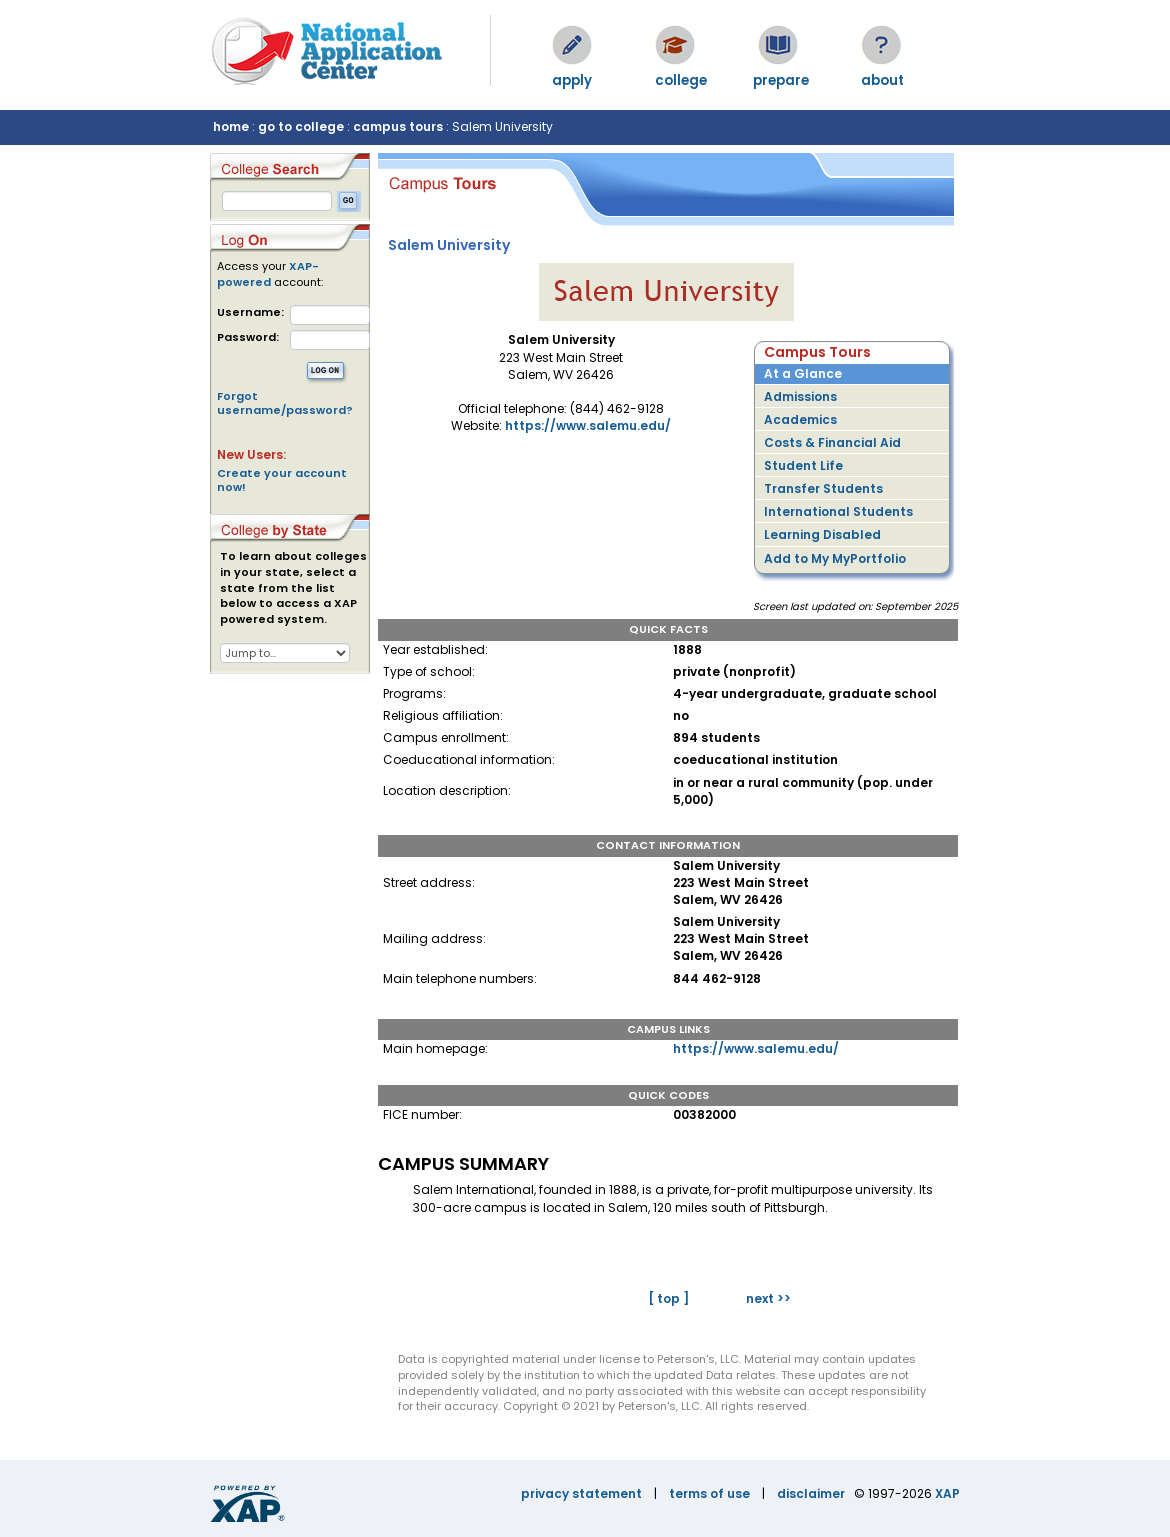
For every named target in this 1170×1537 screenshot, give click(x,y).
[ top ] (668, 1298)
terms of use (709, 1493)
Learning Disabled (822, 534)
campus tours (398, 126)
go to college (301, 126)
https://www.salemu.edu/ (588, 425)
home (231, 126)
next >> (768, 1298)
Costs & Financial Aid (832, 442)
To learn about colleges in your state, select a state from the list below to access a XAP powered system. (293, 588)
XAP (947, 1493)
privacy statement (581, 1493)
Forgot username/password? (285, 403)
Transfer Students (823, 488)
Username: (250, 312)
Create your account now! (282, 480)
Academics (800, 419)
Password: (248, 337)
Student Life (803, 465)
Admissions (800, 396)
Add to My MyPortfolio (835, 558)
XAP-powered (268, 274)
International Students (838, 511)
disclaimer (811, 1493)
